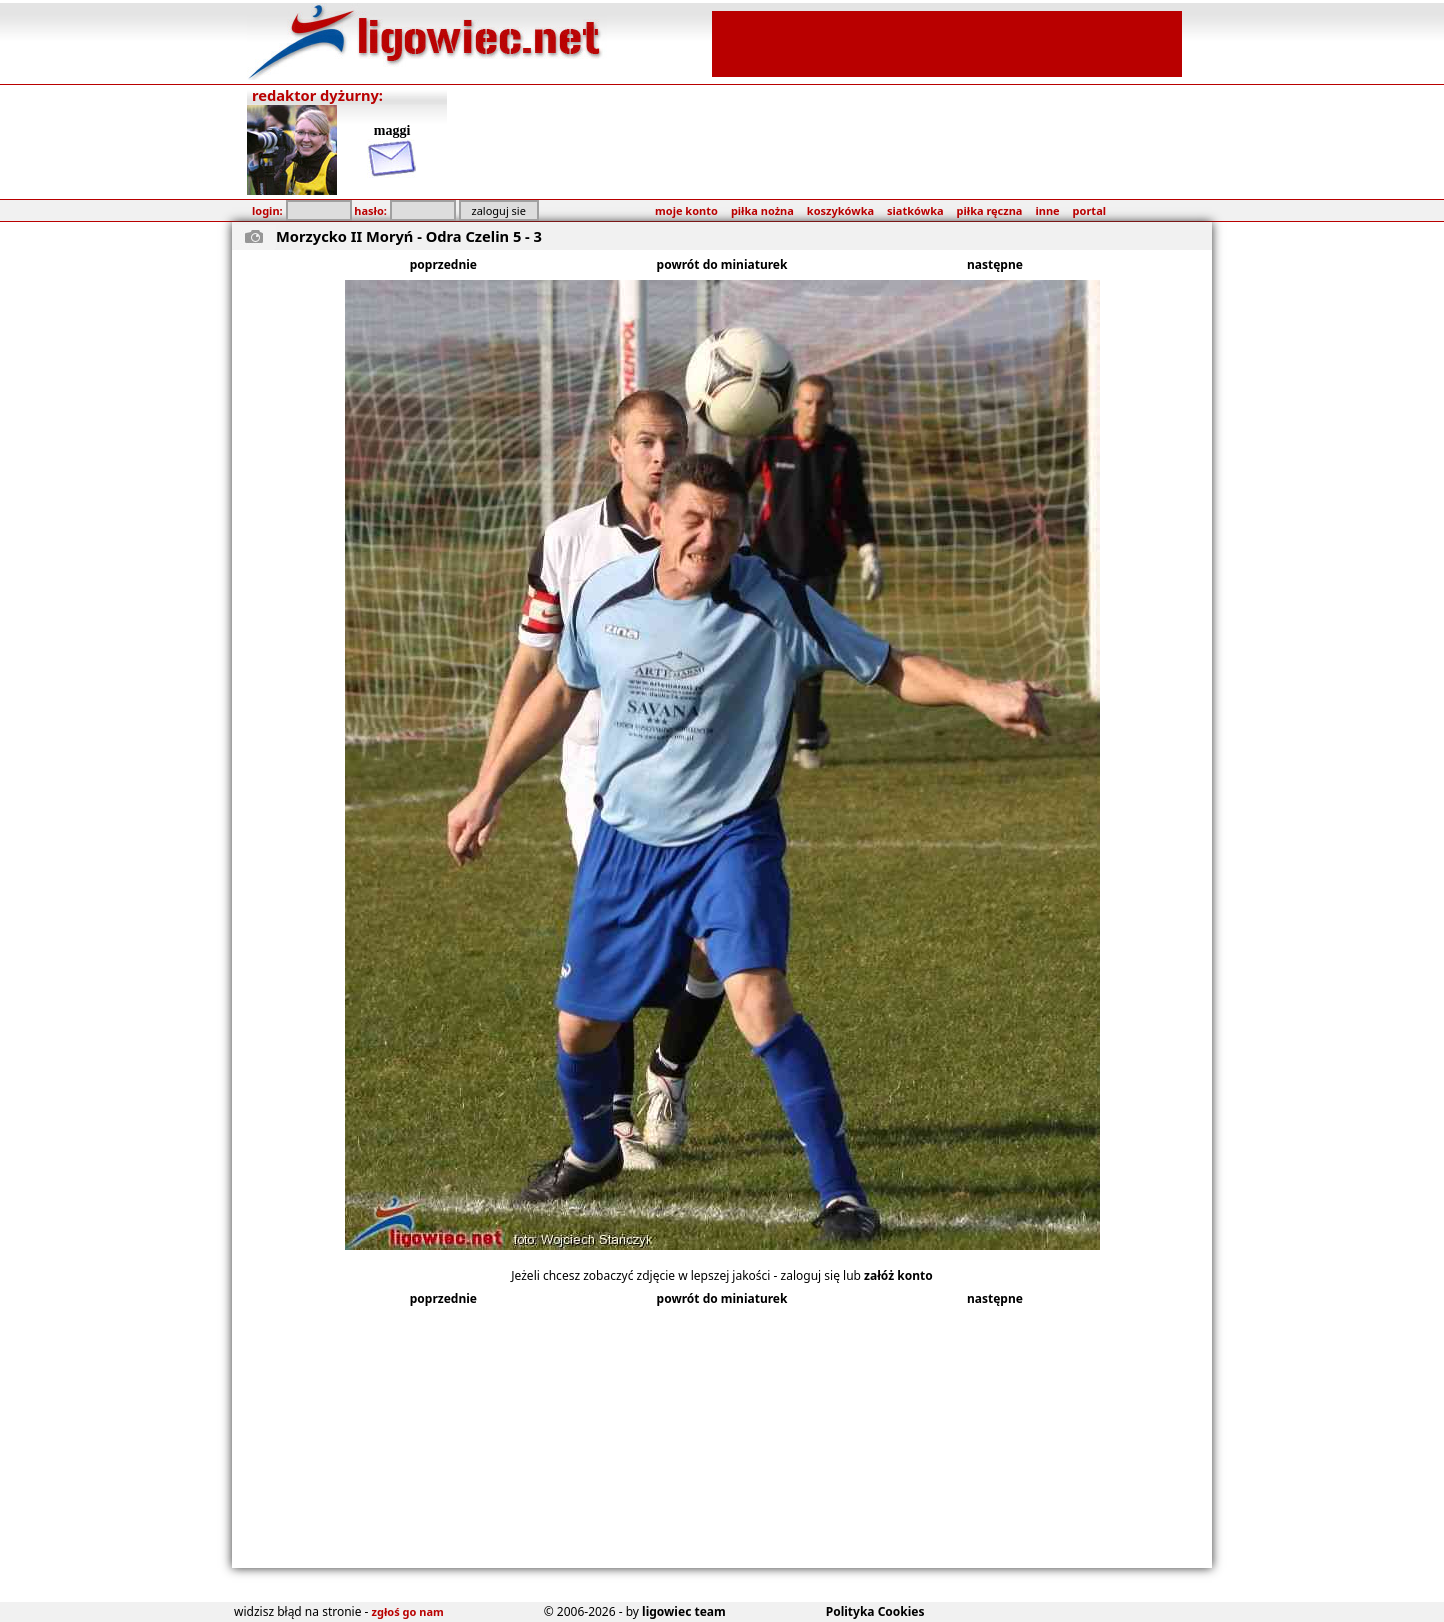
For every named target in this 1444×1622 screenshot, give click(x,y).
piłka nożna (762, 210)
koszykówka (840, 210)
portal (1089, 210)
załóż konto (898, 1275)
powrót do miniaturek (722, 264)
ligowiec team (684, 1611)
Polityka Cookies (875, 1611)
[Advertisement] (947, 42)
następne (995, 264)
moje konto (686, 210)
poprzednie (443, 264)
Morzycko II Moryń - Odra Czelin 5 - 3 (409, 236)
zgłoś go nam (408, 1611)
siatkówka (915, 210)
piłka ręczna (990, 210)
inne (1047, 210)
